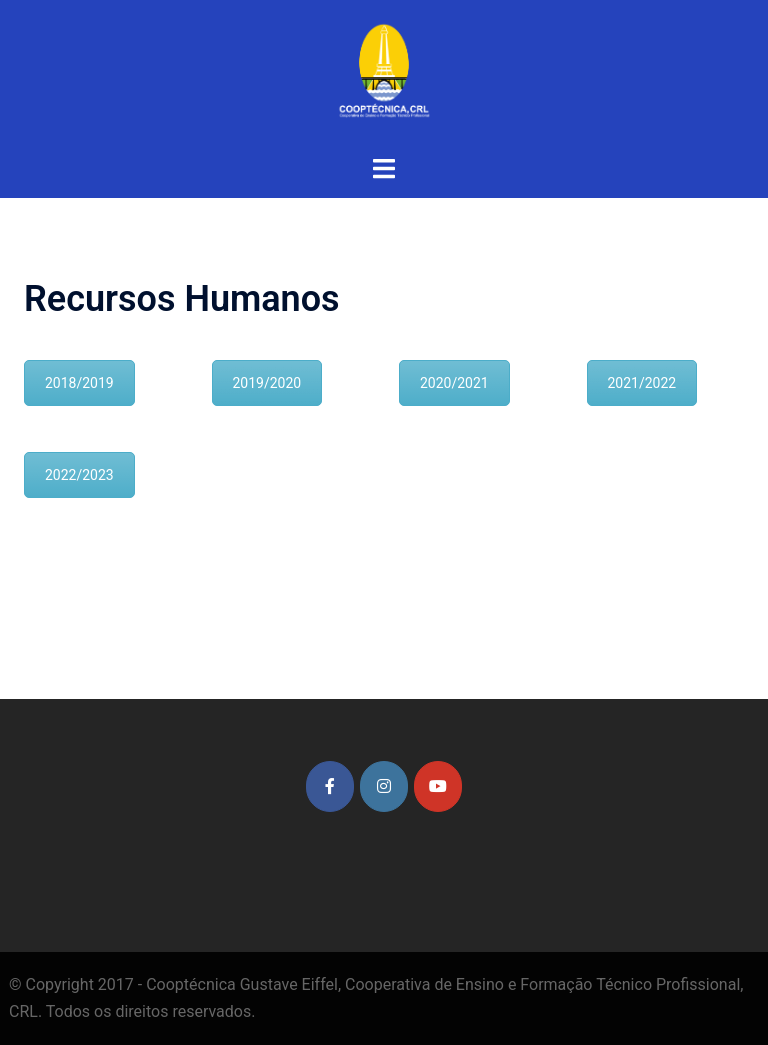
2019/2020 (267, 383)
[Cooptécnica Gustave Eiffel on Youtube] (438, 786)
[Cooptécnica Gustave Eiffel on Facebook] (330, 786)
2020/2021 (454, 383)
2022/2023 (79, 475)
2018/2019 (79, 383)
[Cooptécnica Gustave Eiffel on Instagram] (384, 786)
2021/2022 (642, 383)
